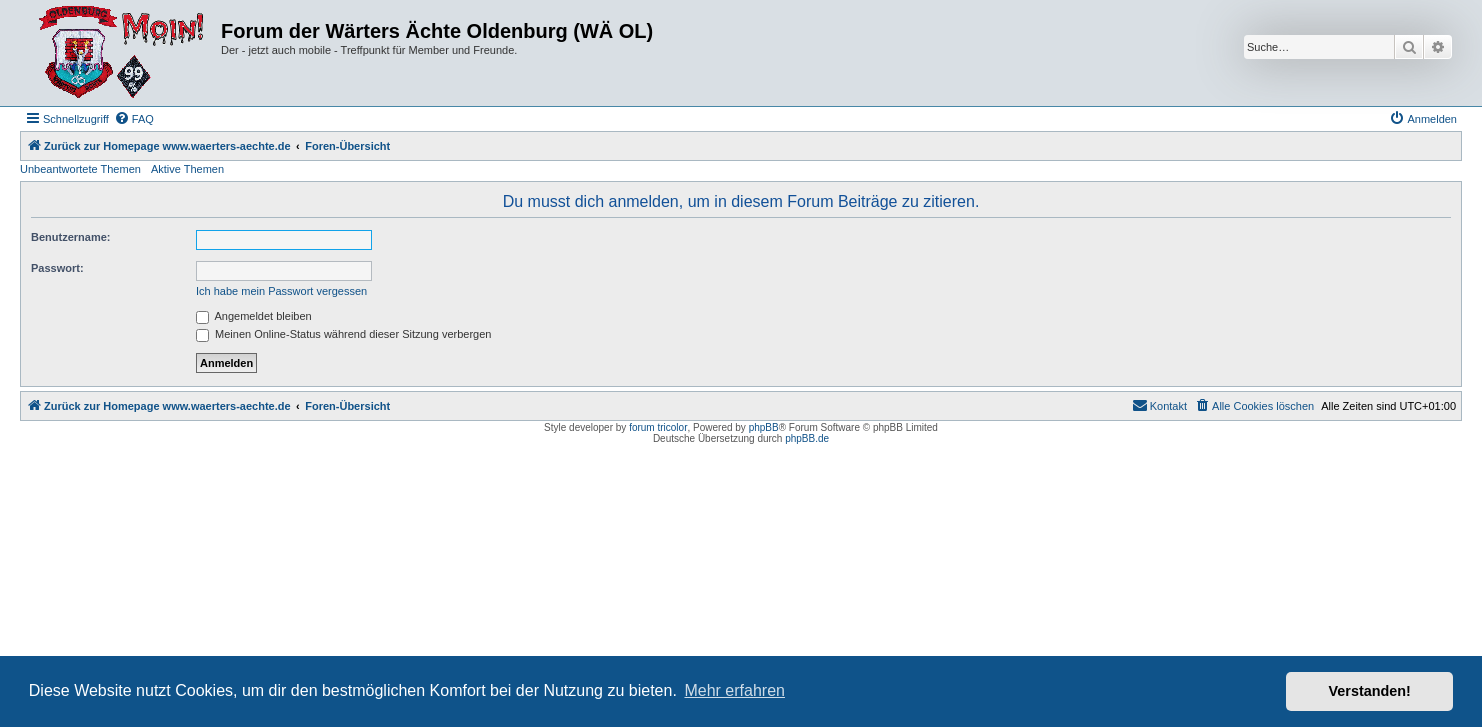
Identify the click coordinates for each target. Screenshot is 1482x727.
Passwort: (57, 268)
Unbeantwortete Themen (80, 169)
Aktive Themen (187, 169)
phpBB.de (807, 438)
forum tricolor (658, 427)
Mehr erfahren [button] (734, 690)
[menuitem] (134, 119)
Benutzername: (70, 237)
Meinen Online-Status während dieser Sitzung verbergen (343, 334)
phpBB (764, 427)
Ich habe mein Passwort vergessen (281, 291)
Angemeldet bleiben (254, 316)
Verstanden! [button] (1370, 691)
